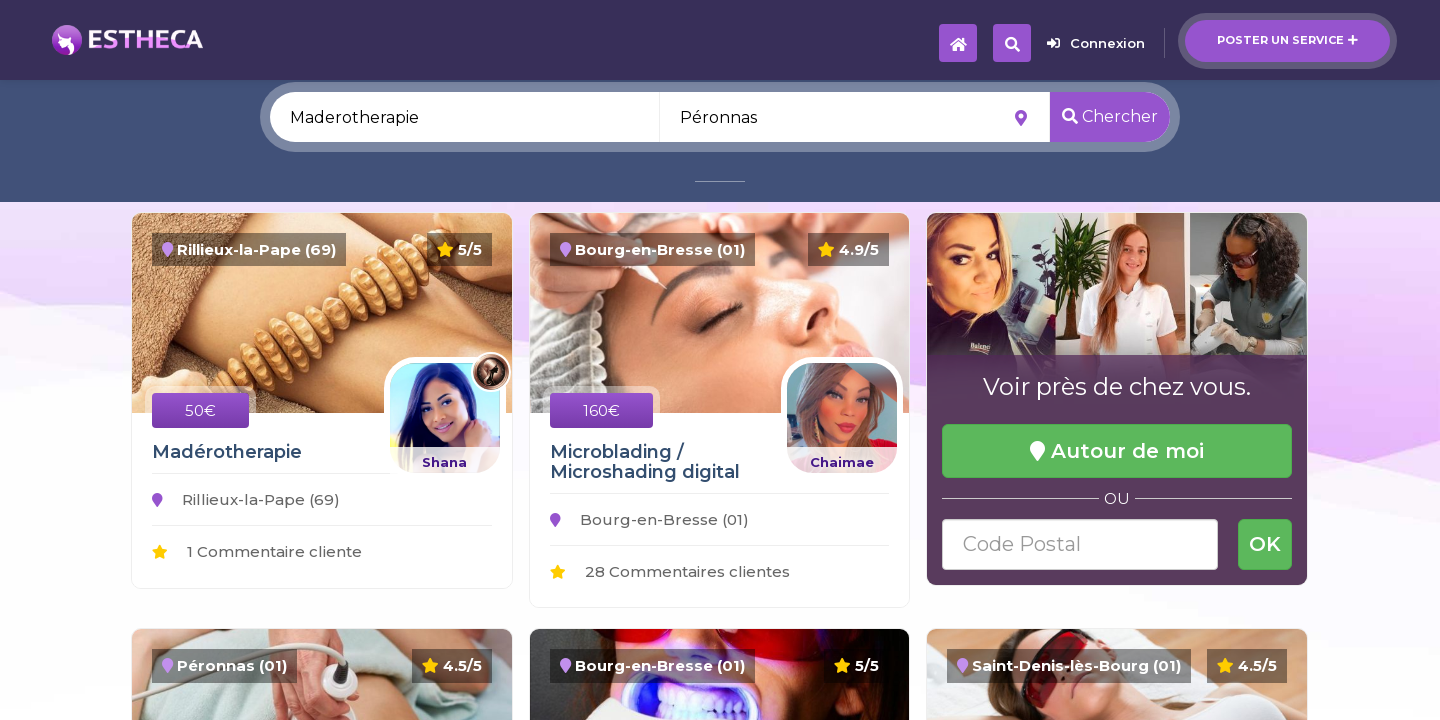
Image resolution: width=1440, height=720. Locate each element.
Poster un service (1287, 40)
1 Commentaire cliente (257, 551)
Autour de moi (1117, 451)
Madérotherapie (227, 452)
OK (1265, 544)
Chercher (1110, 116)
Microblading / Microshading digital (645, 462)
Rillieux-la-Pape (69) (246, 499)
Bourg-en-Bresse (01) (649, 519)
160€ (601, 410)
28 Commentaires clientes (670, 571)
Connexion (1096, 43)
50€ (200, 410)
